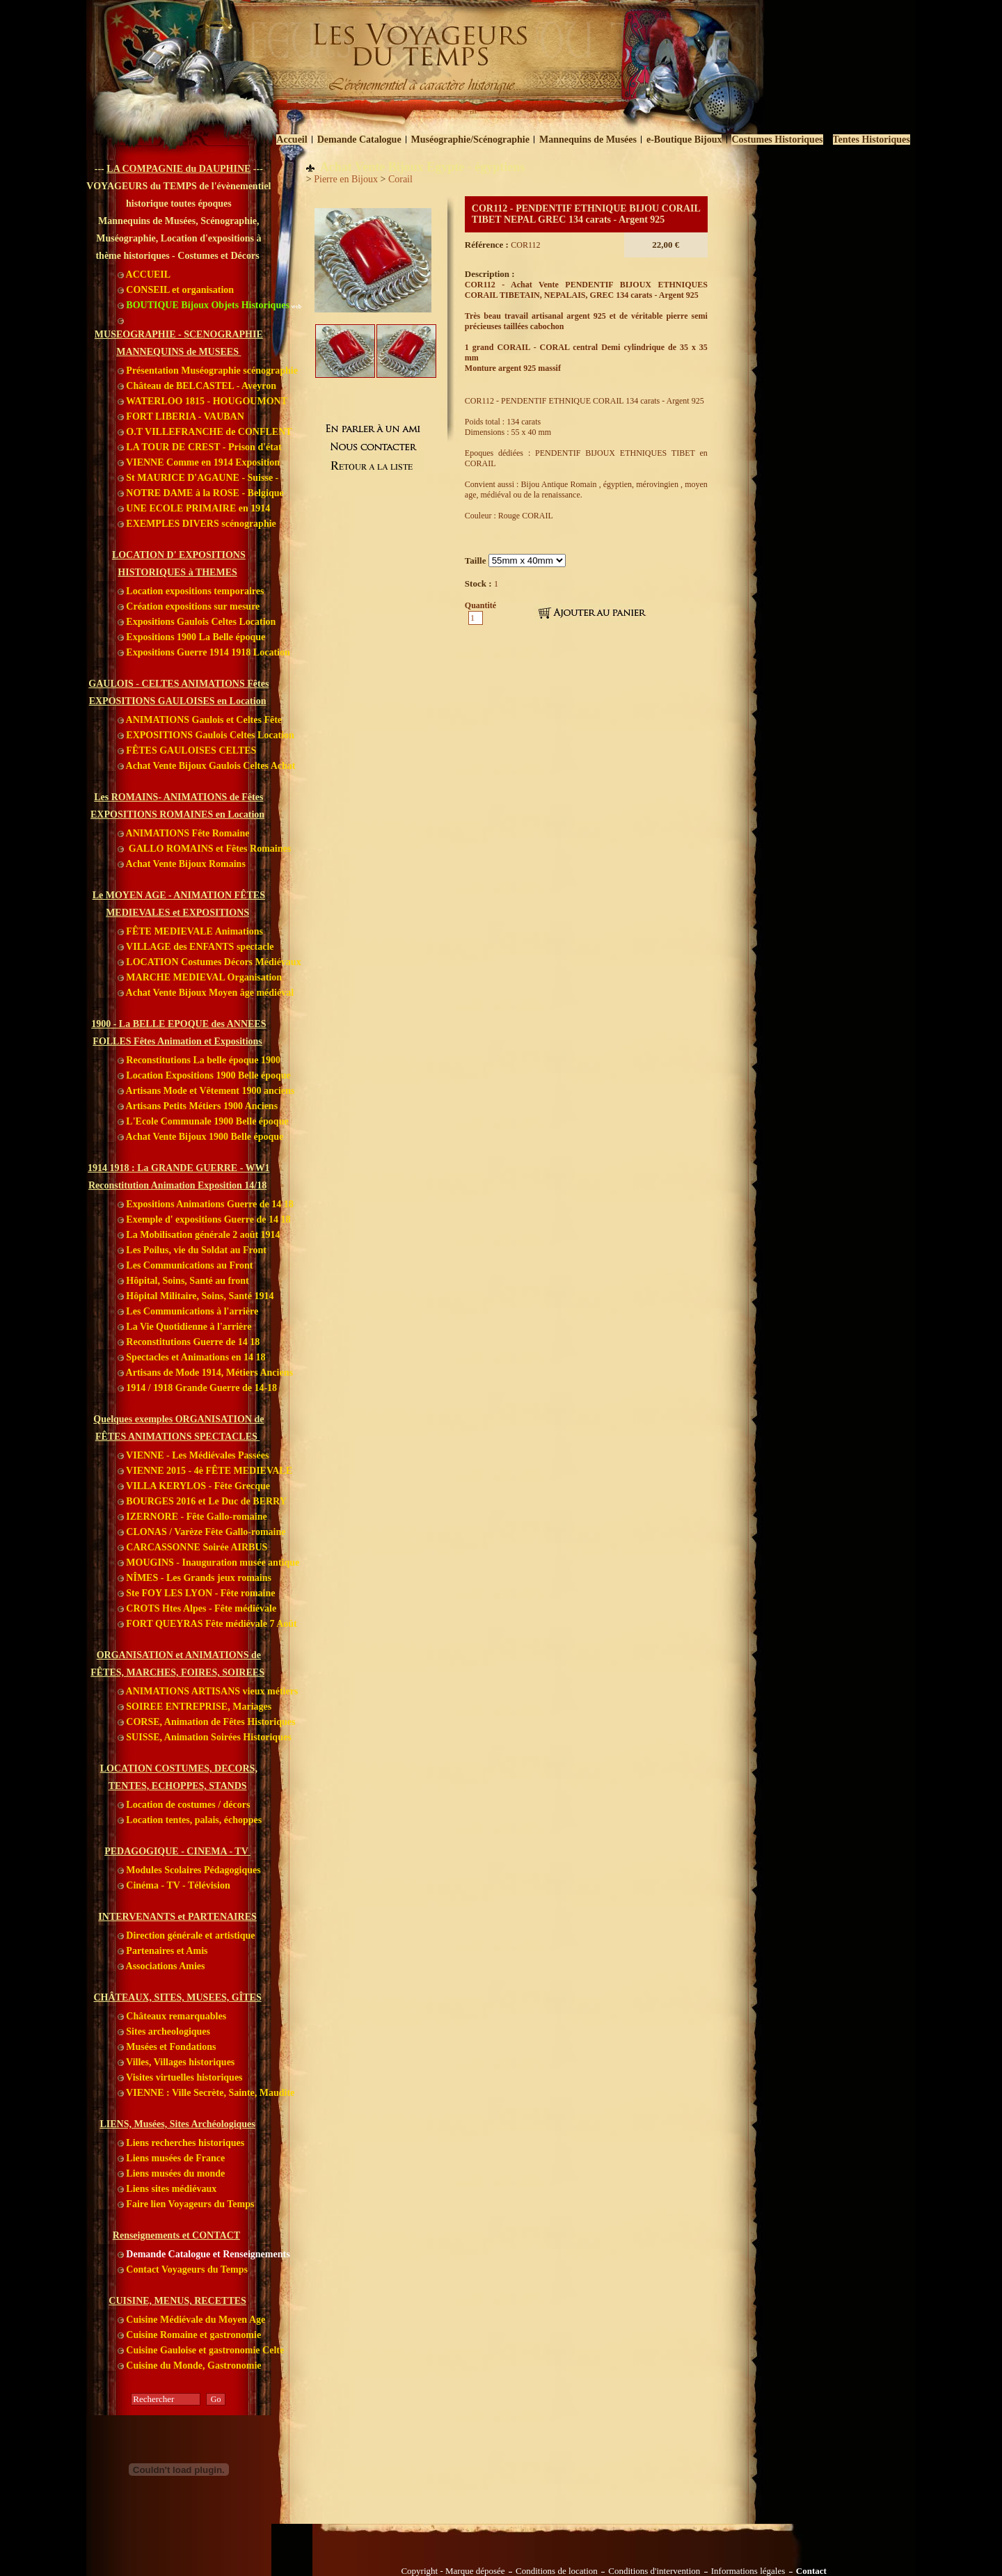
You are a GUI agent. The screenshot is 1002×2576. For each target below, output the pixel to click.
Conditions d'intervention (654, 2571)
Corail (400, 179)
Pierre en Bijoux (346, 179)
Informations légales (748, 2571)
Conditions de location (557, 2571)
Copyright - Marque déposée (453, 2571)
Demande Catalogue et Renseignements (204, 2254)
